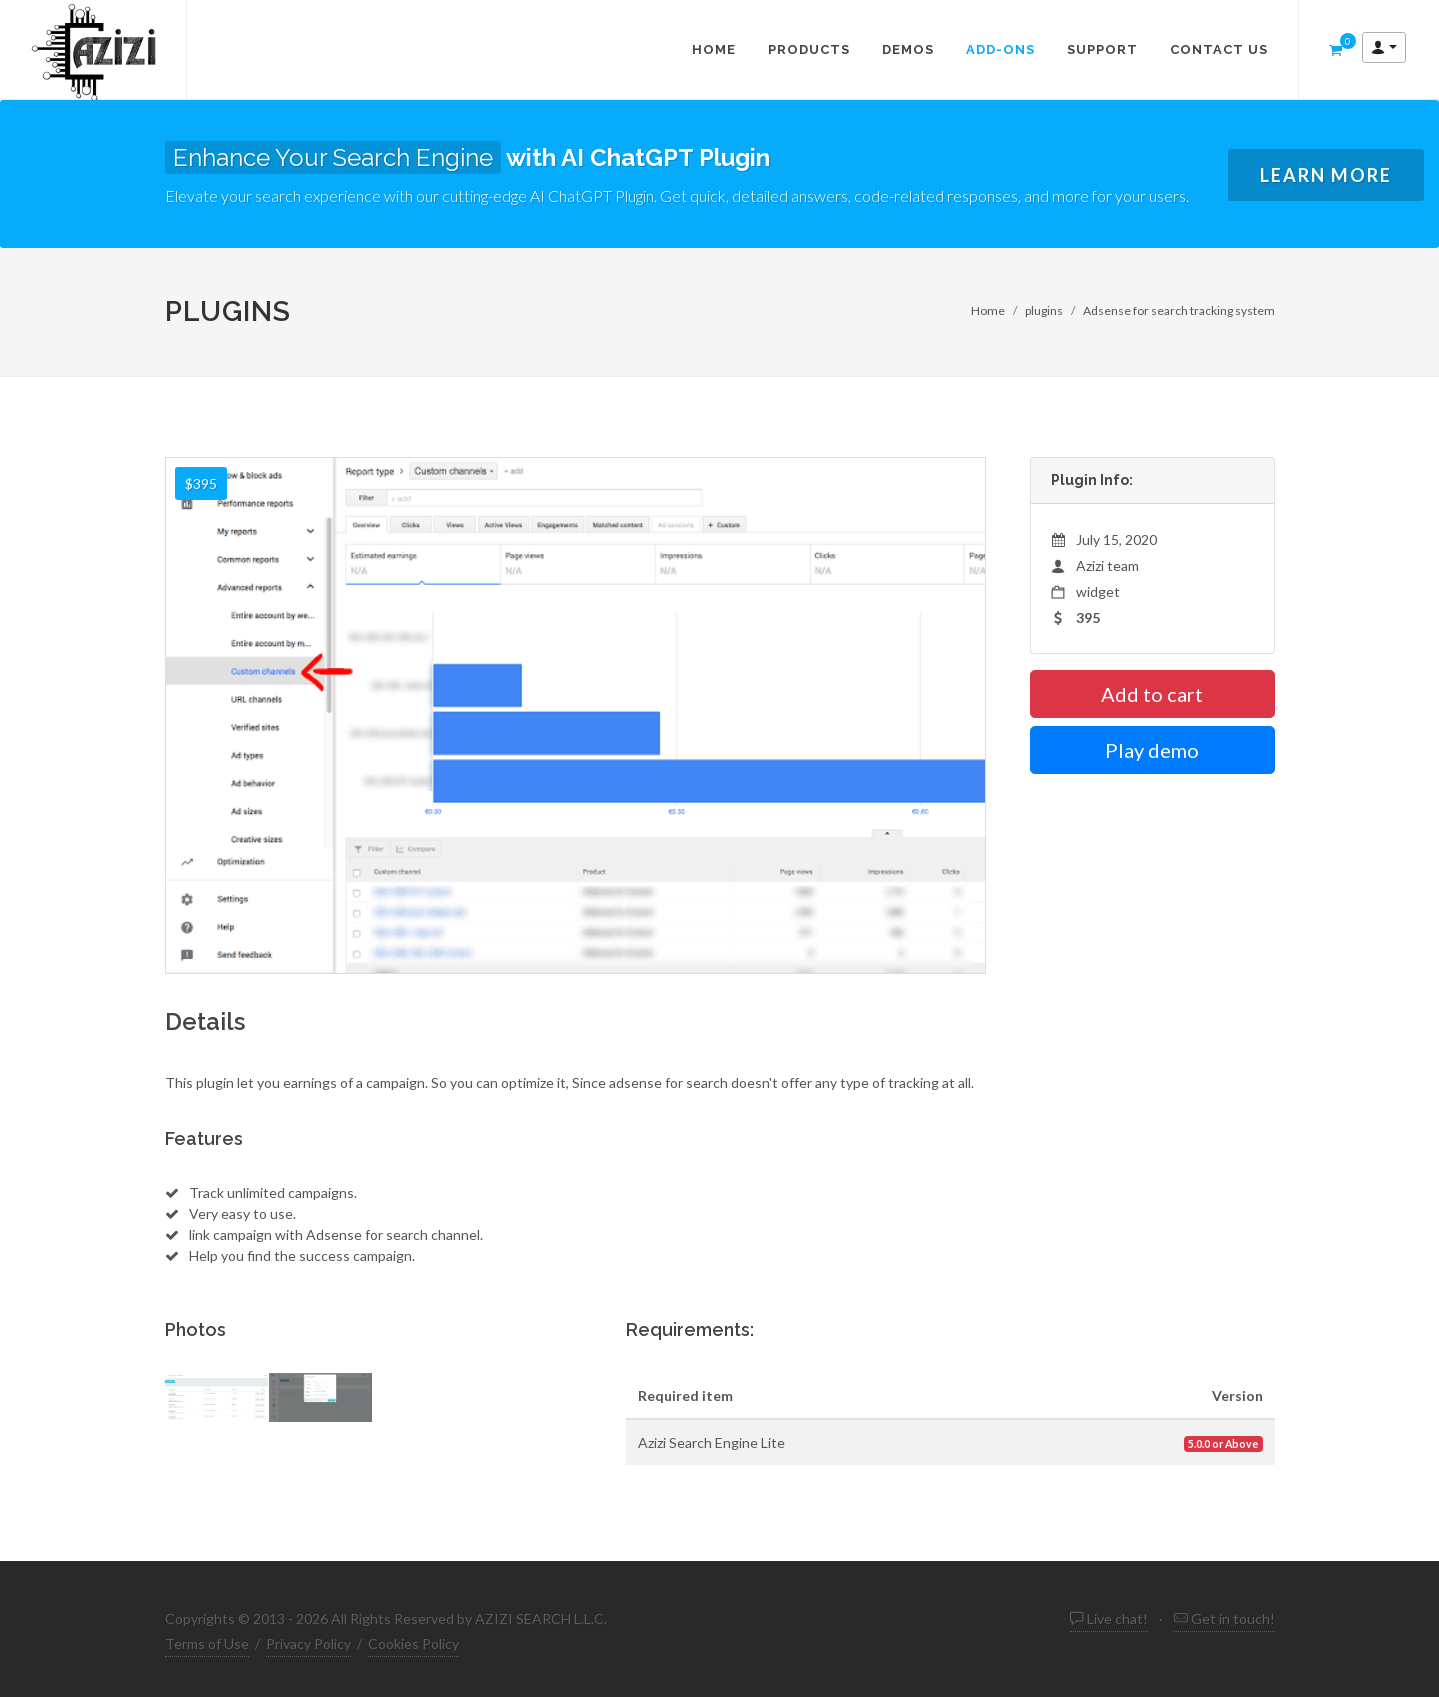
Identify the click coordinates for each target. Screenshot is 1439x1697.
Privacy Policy (308, 1643)
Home (988, 310)
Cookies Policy (413, 1643)
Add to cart (1152, 694)
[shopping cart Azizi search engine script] (1335, 50)
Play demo (1152, 750)
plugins (1044, 310)
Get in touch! (1224, 1618)
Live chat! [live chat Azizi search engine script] (1109, 1618)
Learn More (1326, 175)
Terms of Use (207, 1643)
